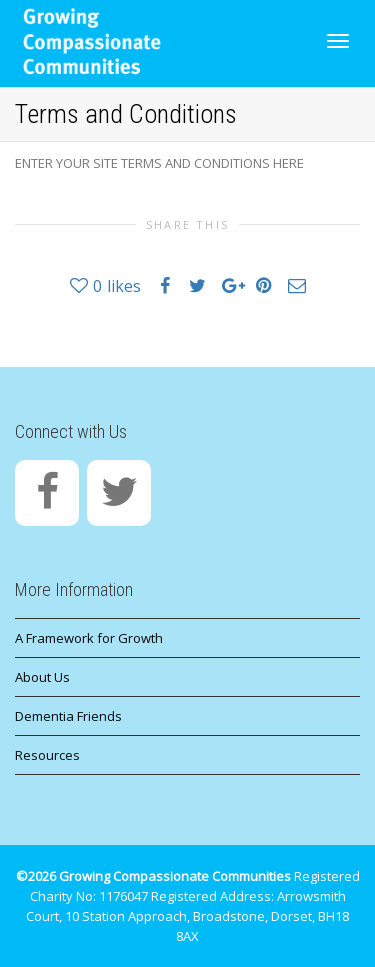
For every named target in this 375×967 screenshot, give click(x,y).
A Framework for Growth (89, 638)
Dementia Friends (68, 716)
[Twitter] (119, 493)
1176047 (123, 896)
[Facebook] (47, 493)
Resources (47, 755)
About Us (42, 677)
